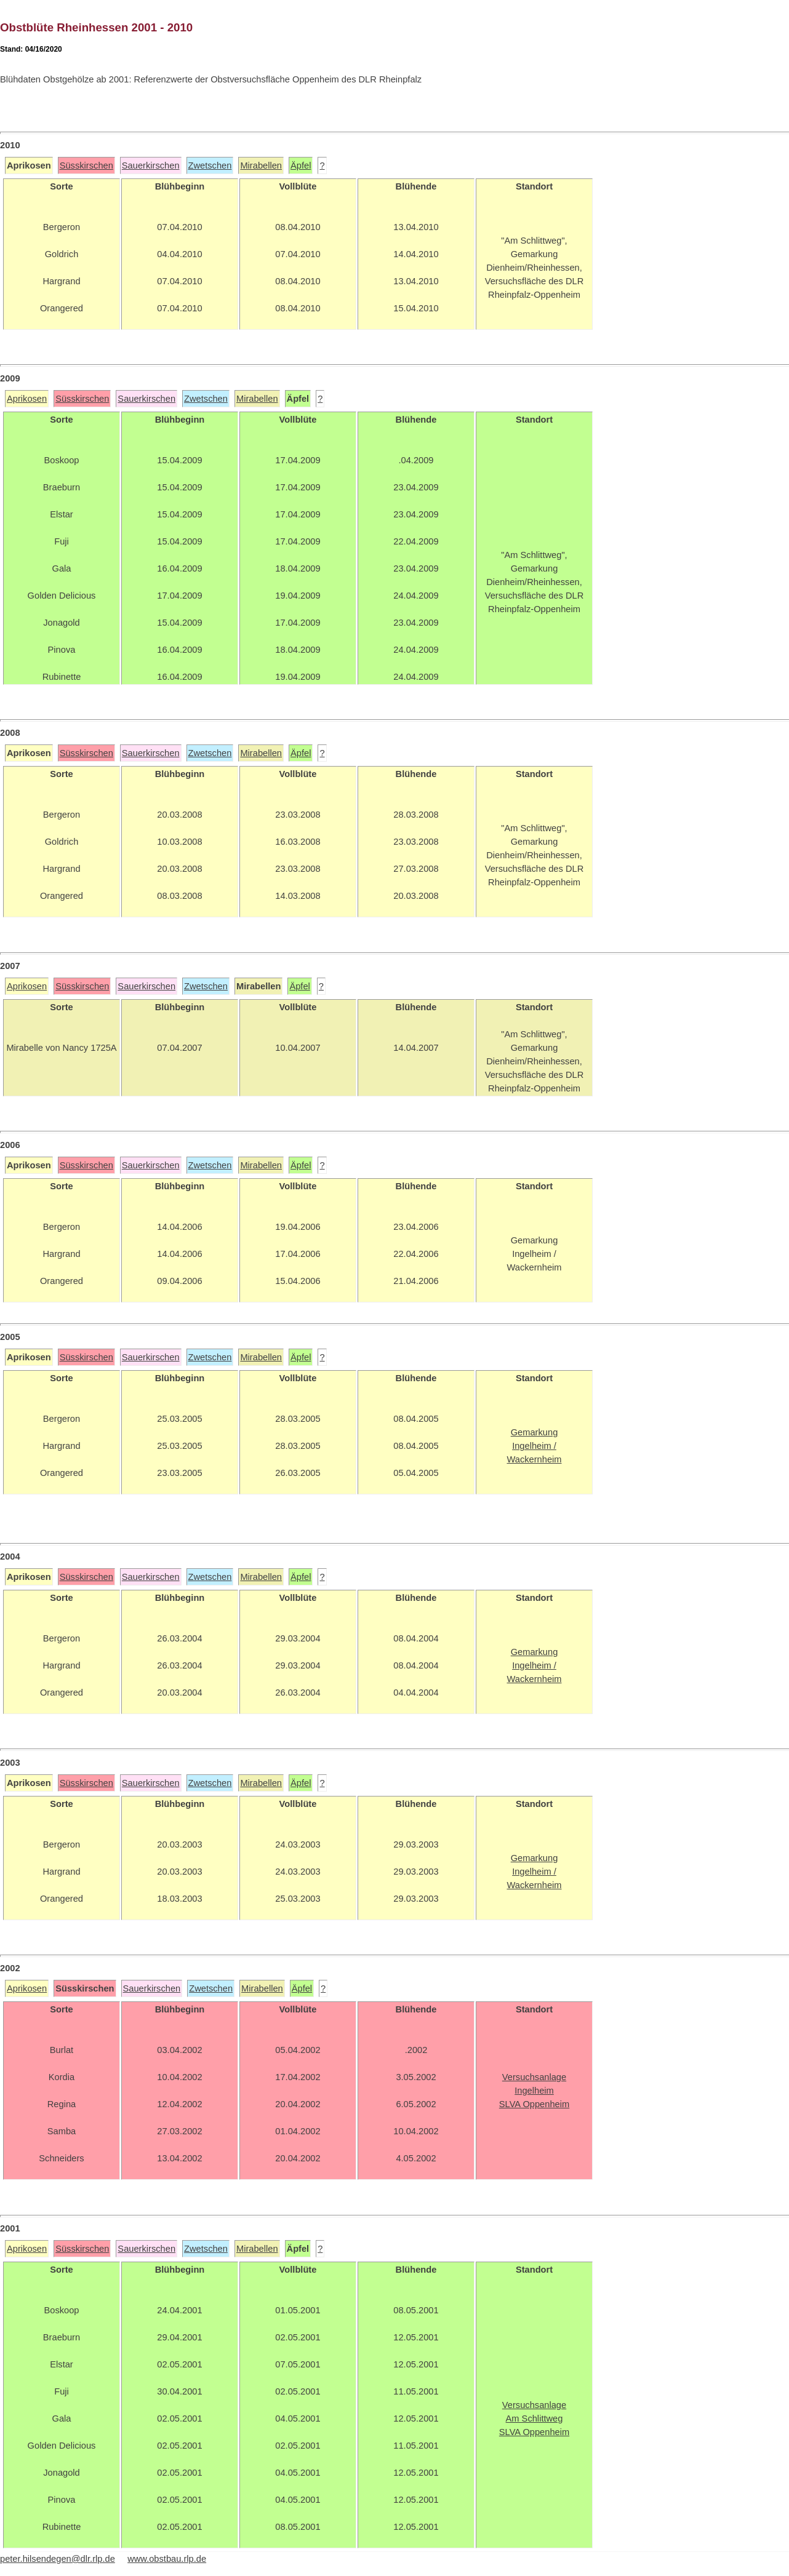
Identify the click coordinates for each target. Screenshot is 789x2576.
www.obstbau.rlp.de (166, 2559)
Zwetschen (210, 165)
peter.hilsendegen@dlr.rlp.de (57, 2559)
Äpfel (300, 165)
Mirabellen (261, 165)
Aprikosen (27, 399)
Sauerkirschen (151, 165)
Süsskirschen (86, 165)
